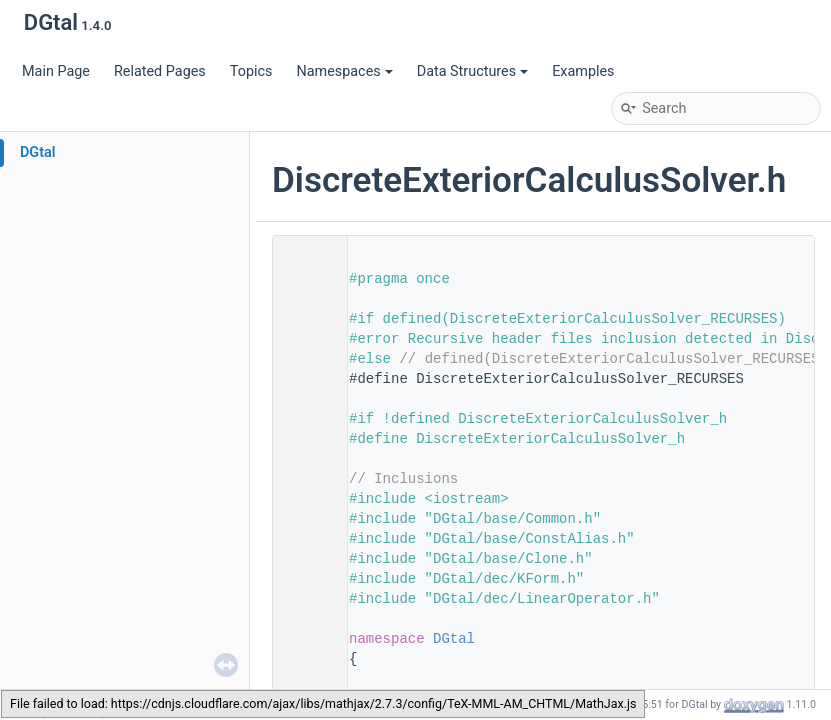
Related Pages (160, 71)
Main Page (56, 71)
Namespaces (344, 71)
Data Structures (472, 71)
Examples (583, 71)
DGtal (38, 152)
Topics (251, 71)
